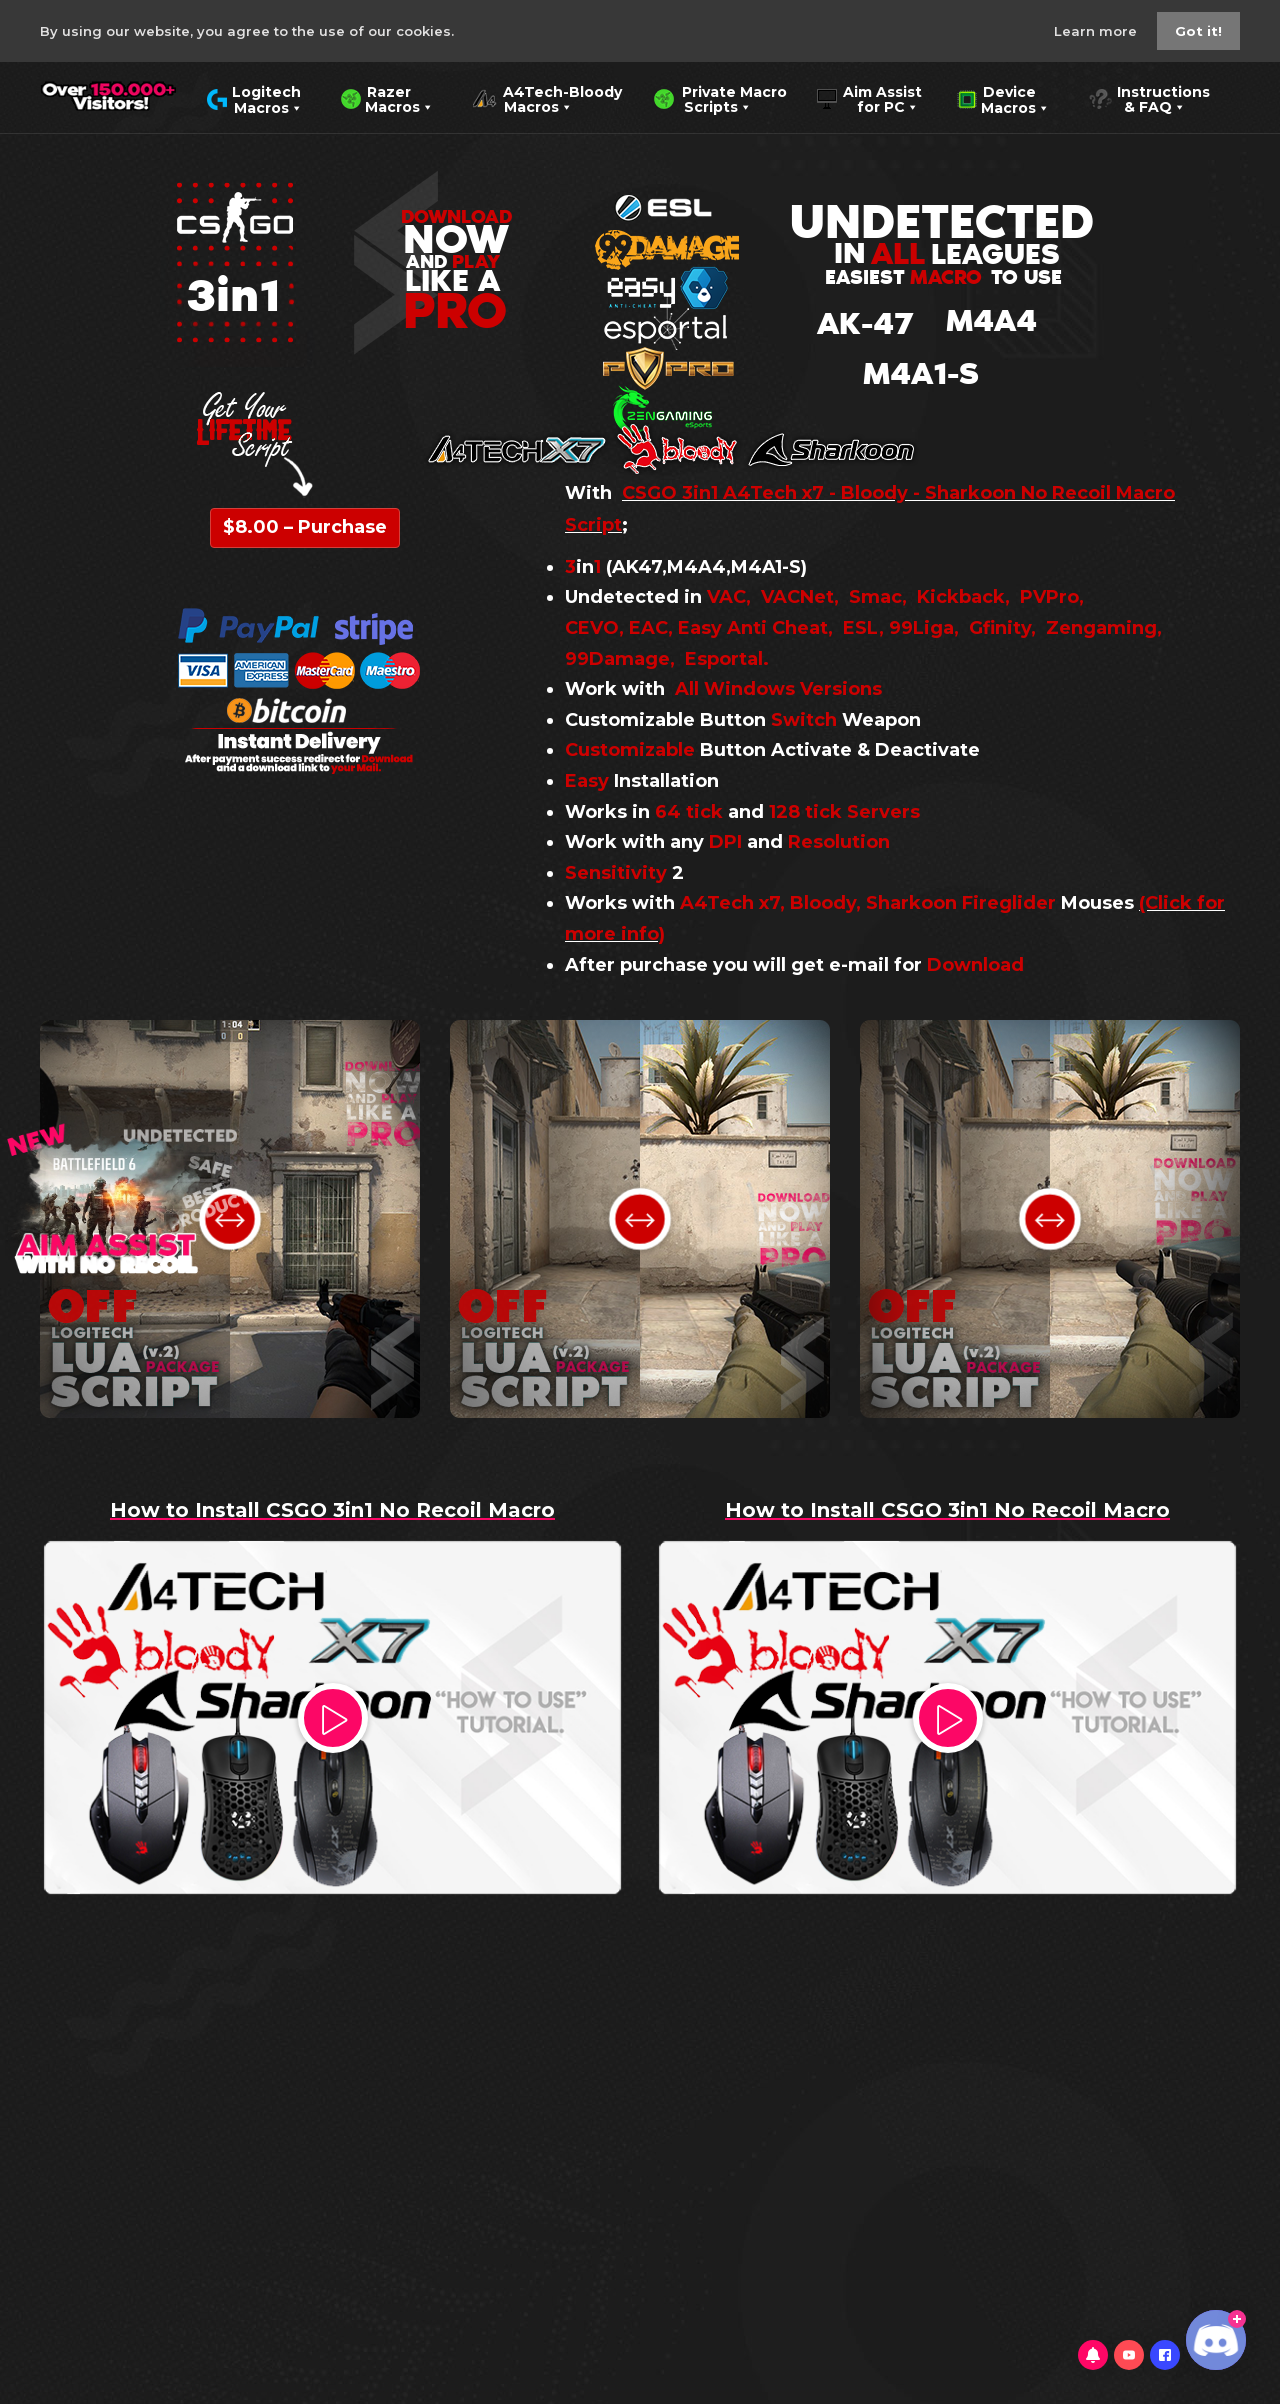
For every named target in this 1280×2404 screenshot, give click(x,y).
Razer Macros (387, 98)
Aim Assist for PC (869, 98)
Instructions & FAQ (1149, 98)
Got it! (1198, 31)
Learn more (1097, 31)
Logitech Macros (254, 98)
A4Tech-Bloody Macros (547, 98)
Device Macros (1003, 98)
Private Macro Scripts (719, 98)
